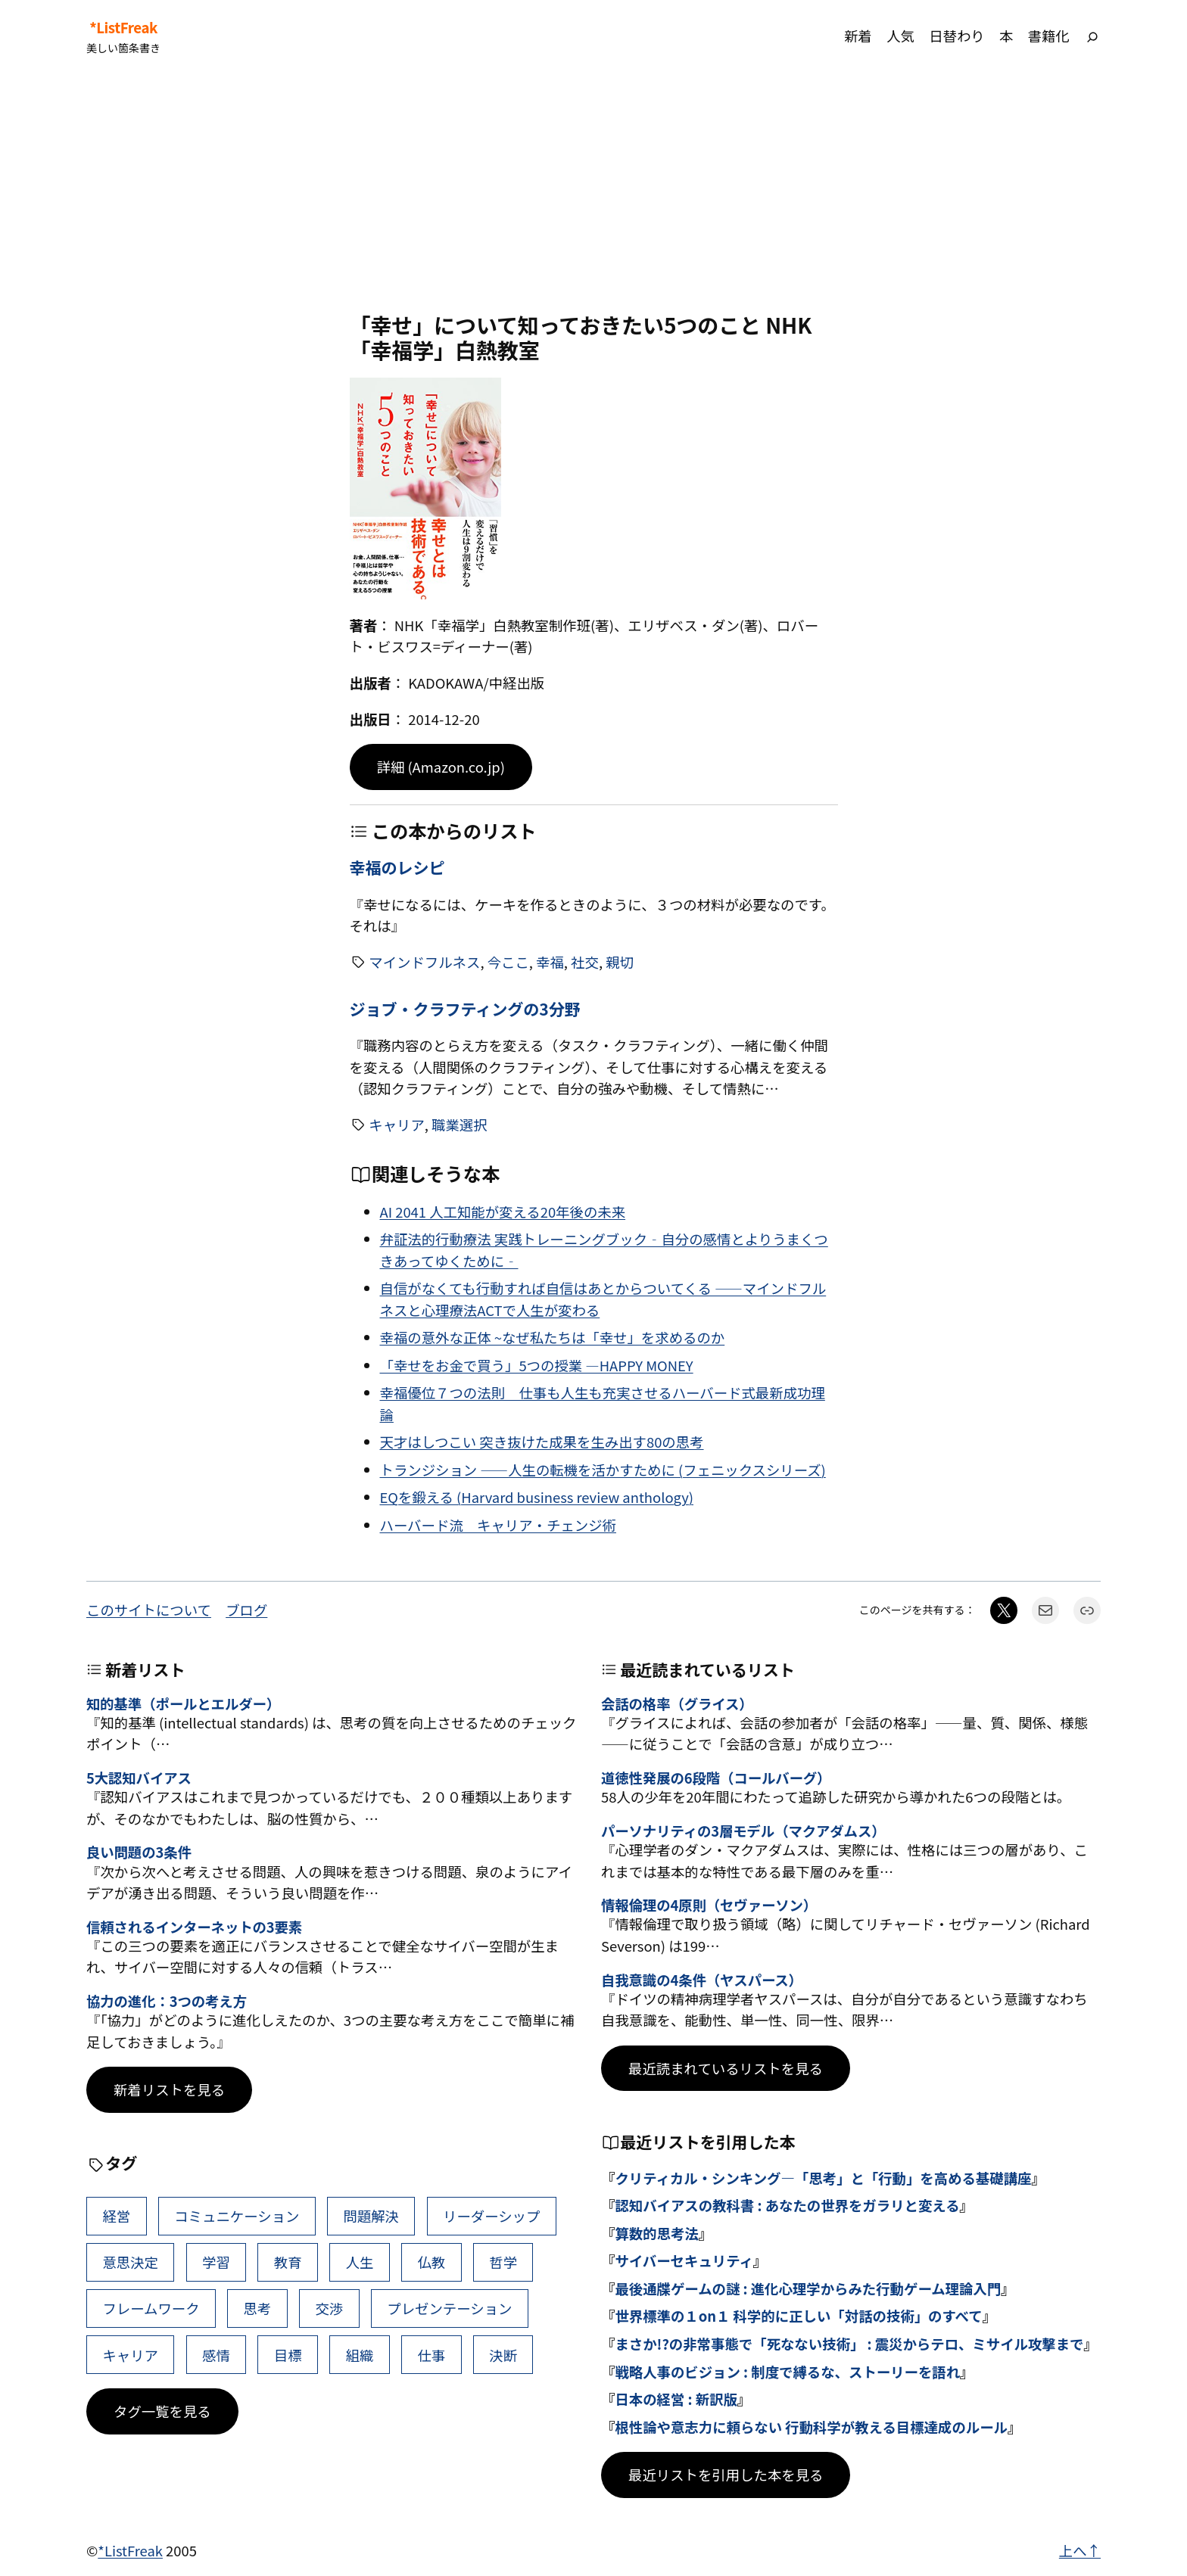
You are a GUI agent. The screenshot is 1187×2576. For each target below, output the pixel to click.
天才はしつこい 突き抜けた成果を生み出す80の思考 (542, 1441)
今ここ (508, 962)
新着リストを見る (169, 2089)
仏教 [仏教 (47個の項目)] (431, 2262)
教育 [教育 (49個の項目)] (288, 2262)
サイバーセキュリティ (683, 2260)
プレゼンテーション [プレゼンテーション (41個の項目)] (449, 2308)
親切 (620, 962)
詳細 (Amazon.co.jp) (441, 766)
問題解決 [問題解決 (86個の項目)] (371, 2216)
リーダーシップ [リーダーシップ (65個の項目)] (491, 2216)
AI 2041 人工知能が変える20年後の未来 (503, 1211)
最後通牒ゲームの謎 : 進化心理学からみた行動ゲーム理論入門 (808, 2288)
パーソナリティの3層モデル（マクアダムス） (743, 1830)
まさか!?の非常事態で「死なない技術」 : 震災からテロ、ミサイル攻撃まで (849, 2344)
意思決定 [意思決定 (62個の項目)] (130, 2262)
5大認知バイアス (139, 1777)
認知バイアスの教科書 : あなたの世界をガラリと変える (787, 2205)
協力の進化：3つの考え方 (166, 2001)
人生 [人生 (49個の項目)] (360, 2262)
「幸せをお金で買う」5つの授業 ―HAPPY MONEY (536, 1365)
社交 (585, 962)
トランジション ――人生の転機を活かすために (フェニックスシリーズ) (603, 1469)
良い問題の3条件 (139, 1851)
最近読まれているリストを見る (725, 2068)
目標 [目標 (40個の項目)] (288, 2355)
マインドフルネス (424, 962)
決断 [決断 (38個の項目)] (503, 2355)
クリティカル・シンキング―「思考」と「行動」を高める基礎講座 (823, 2178)
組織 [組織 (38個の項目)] (360, 2355)
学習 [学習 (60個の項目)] (216, 2262)
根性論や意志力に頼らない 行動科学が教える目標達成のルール (811, 2427)
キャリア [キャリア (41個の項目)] (130, 2355)
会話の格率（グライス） (677, 1703)
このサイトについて (148, 1609)
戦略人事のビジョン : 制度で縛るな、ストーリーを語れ (787, 2372)
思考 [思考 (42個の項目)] (258, 2308)
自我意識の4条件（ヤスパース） (701, 1979)
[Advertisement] (593, 192)
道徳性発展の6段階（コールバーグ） (715, 1777)
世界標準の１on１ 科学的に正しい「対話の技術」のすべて (798, 2316)
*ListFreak (123, 27)
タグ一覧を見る (162, 2411)
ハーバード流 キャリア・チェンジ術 (498, 1525)
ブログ (246, 1609)
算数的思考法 (656, 2233)
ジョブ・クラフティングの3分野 (465, 1009)
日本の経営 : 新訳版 (676, 2399)
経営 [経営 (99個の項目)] (116, 2216)
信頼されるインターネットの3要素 (194, 1926)
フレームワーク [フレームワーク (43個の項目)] (150, 2308)
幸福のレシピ (397, 867)
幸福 (550, 962)
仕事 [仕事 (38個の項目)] (431, 2355)
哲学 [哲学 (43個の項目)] (503, 2262)
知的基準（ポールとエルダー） (183, 1703)
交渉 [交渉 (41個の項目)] (329, 2308)
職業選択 (459, 1124)
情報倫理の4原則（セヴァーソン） (709, 1904)
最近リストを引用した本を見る (725, 2474)
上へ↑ (1080, 2550)
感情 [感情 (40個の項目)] (216, 2355)
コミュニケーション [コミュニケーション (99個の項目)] (236, 2216)
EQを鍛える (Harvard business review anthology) (536, 1497)
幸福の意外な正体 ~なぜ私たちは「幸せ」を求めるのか (552, 1337)
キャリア (397, 1124)
